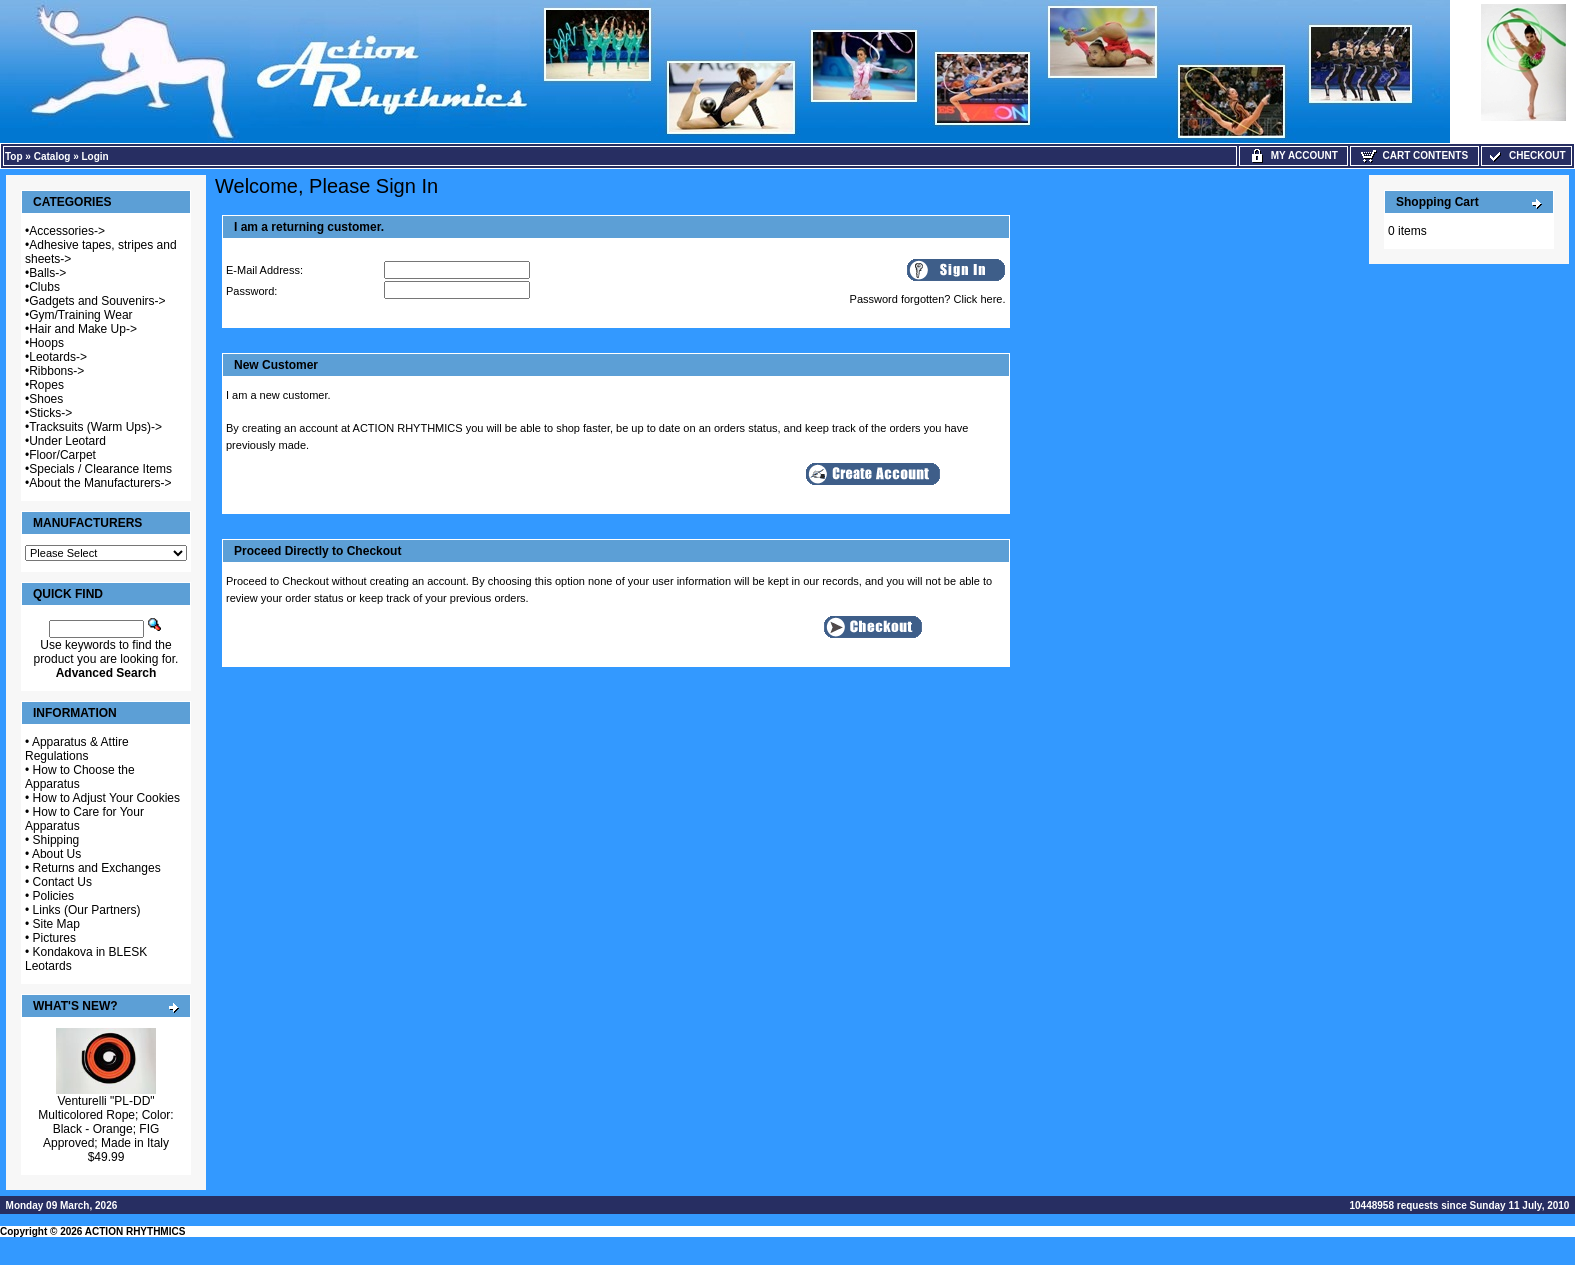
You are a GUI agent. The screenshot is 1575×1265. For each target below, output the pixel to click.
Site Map (56, 924)
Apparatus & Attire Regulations (77, 749)
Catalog (52, 156)
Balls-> (47, 273)
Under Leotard (67, 441)
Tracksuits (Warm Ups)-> (95, 427)
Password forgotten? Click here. (928, 299)
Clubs (44, 287)
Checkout (1526, 155)
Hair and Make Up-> (83, 329)
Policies (53, 896)
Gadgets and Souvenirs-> (97, 301)
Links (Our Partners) (87, 910)
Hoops (46, 343)
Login (95, 156)
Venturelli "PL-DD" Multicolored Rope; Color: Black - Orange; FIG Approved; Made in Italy (105, 1122)
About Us (56, 854)
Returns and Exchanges (97, 868)
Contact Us (62, 882)
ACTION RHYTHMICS (135, 1231)
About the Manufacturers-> (100, 483)
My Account (1293, 155)
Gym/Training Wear (80, 315)
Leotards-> (58, 357)
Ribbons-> (56, 371)
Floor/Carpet (62, 455)
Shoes (46, 399)
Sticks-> (50, 413)
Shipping (56, 840)
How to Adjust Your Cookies (106, 798)
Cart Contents (1414, 155)
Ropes (46, 385)
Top (14, 156)
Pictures (54, 938)
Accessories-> (67, 231)
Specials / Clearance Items (100, 469)
